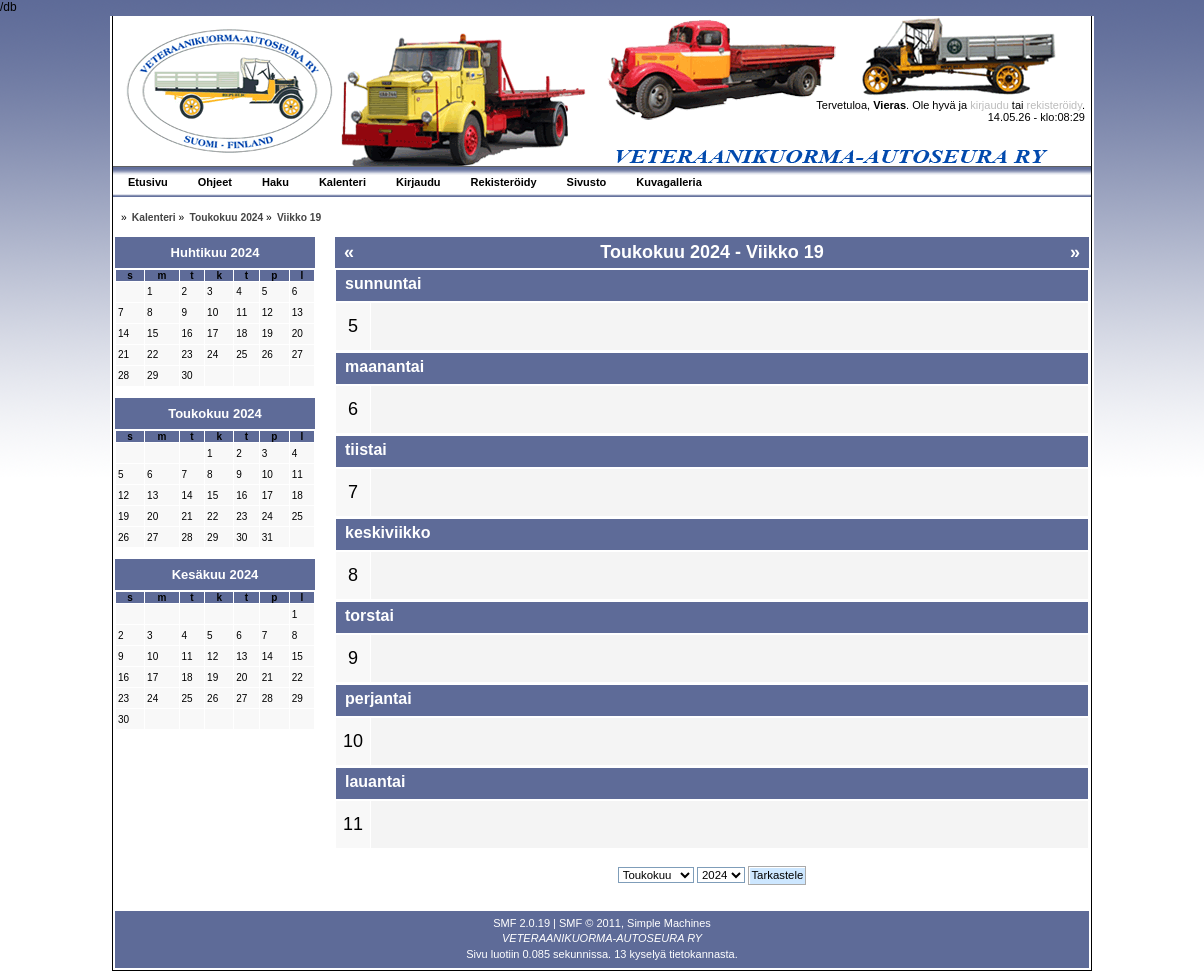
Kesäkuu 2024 (215, 574)
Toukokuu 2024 (215, 413)
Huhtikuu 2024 (215, 252)
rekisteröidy (1054, 105)
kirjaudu (989, 105)
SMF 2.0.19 (521, 923)
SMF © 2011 (590, 923)
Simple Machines (669, 923)
